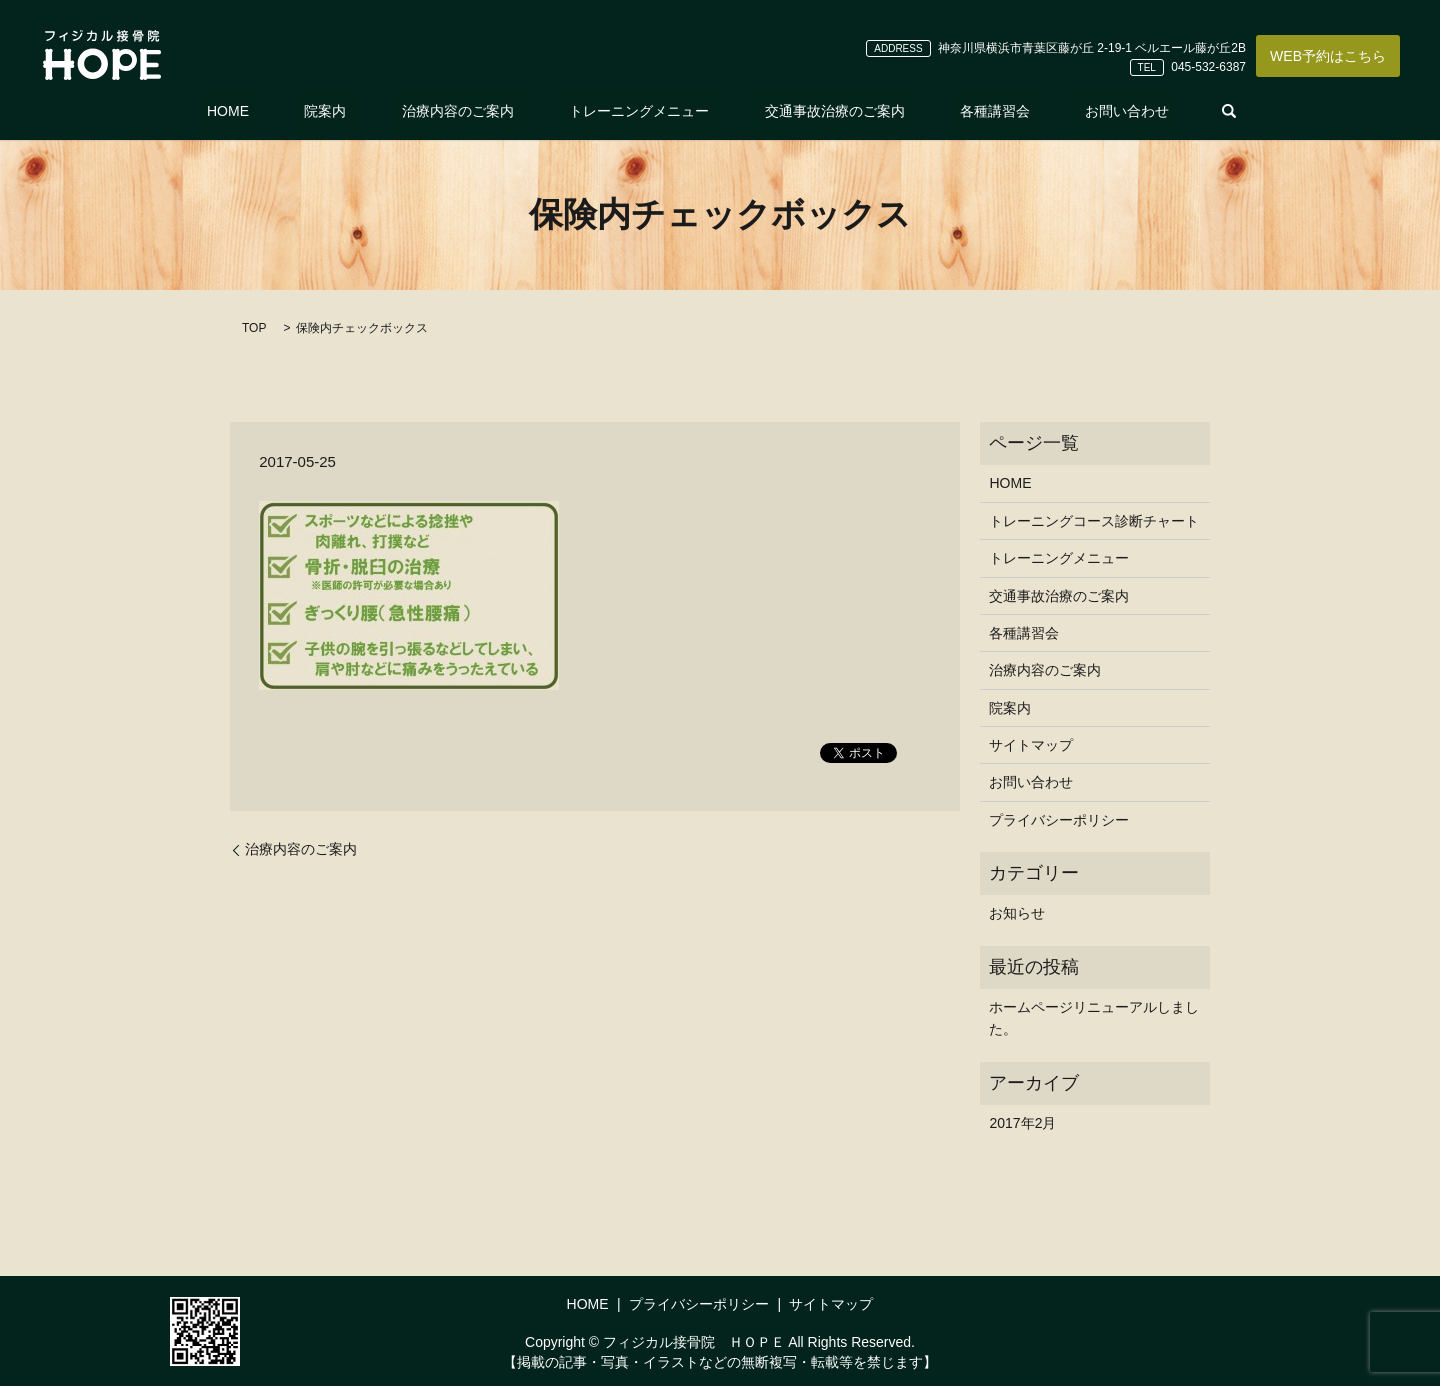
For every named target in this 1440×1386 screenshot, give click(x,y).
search (1153, 111)
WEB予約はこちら (1328, 56)
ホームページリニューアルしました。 (1094, 1018)
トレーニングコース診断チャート (1094, 521)
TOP (254, 328)
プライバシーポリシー (1059, 820)
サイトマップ (1031, 745)
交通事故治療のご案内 (813, 111)
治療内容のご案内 (480, 111)
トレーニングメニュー (639, 111)
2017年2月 (1022, 1123)
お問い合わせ (1062, 111)
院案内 (369, 111)
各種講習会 (951, 111)
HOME (293, 111)
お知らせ (1017, 913)
